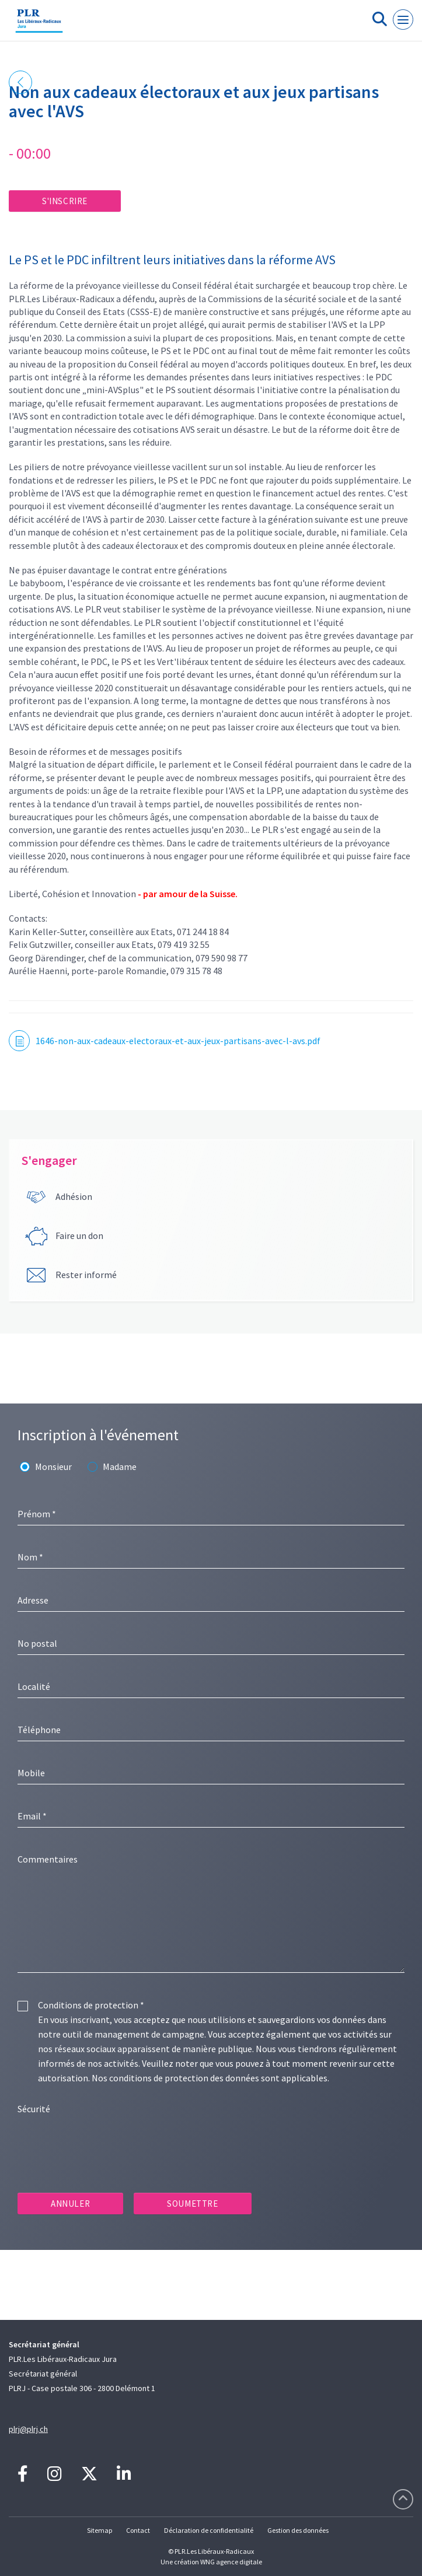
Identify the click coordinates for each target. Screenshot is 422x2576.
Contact (138, 2530)
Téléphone (39, 1729)
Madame (120, 1466)
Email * (32, 1816)
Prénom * (37, 1514)
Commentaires (48, 1859)
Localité (34, 1686)
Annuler (70, 2203)
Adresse (33, 1600)
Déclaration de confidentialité (208, 2530)
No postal (37, 1643)
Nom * (30, 1557)
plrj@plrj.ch (28, 2429)
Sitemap (99, 2530)
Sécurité (34, 2109)
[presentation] (106, 2143)
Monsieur (53, 1466)
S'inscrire (65, 200)
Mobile (31, 1773)
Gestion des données (298, 2530)
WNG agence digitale (231, 2561)
